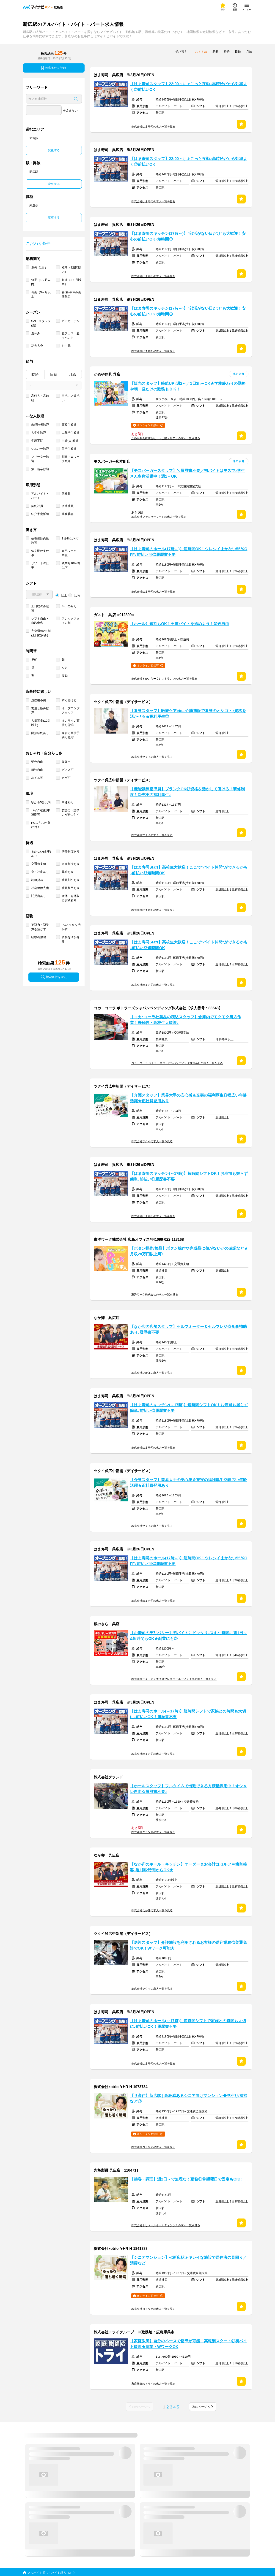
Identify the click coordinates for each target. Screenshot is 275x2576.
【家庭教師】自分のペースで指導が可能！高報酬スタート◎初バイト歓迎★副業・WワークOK (188, 2344)
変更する (54, 150)
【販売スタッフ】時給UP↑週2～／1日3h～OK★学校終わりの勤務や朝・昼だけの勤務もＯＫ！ (187, 386)
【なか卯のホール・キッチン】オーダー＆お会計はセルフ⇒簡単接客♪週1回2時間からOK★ (188, 1867)
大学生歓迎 (38, 432)
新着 (215, 51)
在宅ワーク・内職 (71, 553)
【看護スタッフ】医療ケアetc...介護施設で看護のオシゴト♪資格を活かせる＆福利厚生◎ (188, 714)
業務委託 (68, 514)
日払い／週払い (71, 398)
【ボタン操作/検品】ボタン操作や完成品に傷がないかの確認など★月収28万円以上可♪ (189, 1251)
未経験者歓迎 (40, 424)
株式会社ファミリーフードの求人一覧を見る (158, 516)
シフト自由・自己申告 (40, 621)
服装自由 (37, 770)
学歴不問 (37, 440)
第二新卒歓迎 (40, 469)
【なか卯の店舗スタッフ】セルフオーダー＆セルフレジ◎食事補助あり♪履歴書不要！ (188, 1330)
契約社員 (37, 506)
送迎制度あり (71, 864)
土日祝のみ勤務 (40, 608)
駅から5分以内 (41, 802)
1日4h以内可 (70, 538)
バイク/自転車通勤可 (40, 812)
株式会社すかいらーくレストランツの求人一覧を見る (164, 678)
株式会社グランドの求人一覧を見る (153, 1832)
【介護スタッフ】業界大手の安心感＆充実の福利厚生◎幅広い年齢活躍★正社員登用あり (188, 1098)
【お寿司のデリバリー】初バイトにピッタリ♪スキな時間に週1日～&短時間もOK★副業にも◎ (188, 1636)
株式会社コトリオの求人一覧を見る (153, 2147)
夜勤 (65, 675)
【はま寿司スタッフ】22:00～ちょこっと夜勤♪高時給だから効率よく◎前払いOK (188, 87)
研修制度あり (71, 851)
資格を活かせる (71, 939)
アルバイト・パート (40, 496)
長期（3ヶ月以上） (41, 294)
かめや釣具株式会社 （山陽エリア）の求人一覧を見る (165, 438)
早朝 (34, 659)
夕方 (65, 667)
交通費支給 (38, 864)
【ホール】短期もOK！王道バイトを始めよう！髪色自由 (179, 624)
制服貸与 (37, 880)
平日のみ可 (69, 606)
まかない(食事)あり (41, 854)
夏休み (35, 333)
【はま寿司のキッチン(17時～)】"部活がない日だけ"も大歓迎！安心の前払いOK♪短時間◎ (188, 236)
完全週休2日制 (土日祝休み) (41, 633)
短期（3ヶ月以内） (71, 282)
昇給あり (68, 872)
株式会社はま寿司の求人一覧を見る (153, 126)
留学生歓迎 (69, 448)
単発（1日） (39, 267)
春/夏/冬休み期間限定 (71, 294)
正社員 (66, 493)
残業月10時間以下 (71, 565)
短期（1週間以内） (71, 270)
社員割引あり (71, 880)
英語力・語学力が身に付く (71, 812)
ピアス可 (68, 770)
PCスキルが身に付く (40, 825)
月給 (72, 375)
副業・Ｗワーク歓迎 (71, 459)
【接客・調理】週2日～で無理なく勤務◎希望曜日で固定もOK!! (186, 2179)
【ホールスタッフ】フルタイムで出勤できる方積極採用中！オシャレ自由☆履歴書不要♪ (188, 1789)
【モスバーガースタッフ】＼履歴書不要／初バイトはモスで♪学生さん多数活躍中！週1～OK (187, 474)
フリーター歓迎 (40, 459)
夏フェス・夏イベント (71, 335)
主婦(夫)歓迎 (70, 440)
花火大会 (37, 345)
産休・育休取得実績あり (71, 898)
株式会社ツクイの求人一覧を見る (152, 756)
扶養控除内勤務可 (40, 540)
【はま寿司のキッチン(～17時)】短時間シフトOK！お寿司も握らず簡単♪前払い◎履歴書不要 (189, 1176)
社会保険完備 (40, 888)
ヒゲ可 (66, 778)
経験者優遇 (38, 937)
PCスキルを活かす (71, 927)
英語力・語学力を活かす (40, 927)
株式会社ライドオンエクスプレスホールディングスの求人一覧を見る (174, 1679)
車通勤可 (68, 802)
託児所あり (38, 896)
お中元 (66, 345)
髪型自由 (68, 762)
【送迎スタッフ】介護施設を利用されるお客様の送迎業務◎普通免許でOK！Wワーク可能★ (188, 1945)
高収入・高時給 (40, 398)
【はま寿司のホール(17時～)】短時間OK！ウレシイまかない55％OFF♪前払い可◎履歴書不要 (188, 552)
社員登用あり (71, 888)
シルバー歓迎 (40, 448)
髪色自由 (37, 762)
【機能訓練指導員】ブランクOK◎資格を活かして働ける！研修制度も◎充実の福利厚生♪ (187, 792)
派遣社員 (68, 506)
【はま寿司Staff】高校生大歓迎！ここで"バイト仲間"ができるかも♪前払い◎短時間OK (189, 870)
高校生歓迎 (69, 424)
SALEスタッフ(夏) (41, 323)
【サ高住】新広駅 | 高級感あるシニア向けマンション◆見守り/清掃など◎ (188, 2099)
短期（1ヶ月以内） (41, 282)
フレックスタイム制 (71, 621)
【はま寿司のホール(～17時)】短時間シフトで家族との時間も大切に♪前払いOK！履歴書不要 (188, 1714)
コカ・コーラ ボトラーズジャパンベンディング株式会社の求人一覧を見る (177, 1063)
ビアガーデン (71, 321)
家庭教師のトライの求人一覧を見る (153, 2383)
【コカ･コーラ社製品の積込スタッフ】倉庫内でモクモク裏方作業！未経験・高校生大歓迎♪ (185, 1020)
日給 (53, 375)
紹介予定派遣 (40, 514)
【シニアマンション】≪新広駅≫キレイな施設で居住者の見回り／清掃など (188, 2260)
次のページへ (202, 2406)
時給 (35, 375)
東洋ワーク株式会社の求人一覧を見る (154, 1294)
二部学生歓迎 (71, 432)
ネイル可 (37, 778)
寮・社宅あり (40, 872)
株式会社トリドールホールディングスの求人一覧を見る (165, 2225)
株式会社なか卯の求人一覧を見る (152, 1372)
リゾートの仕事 (40, 565)
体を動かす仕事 (40, 553)
